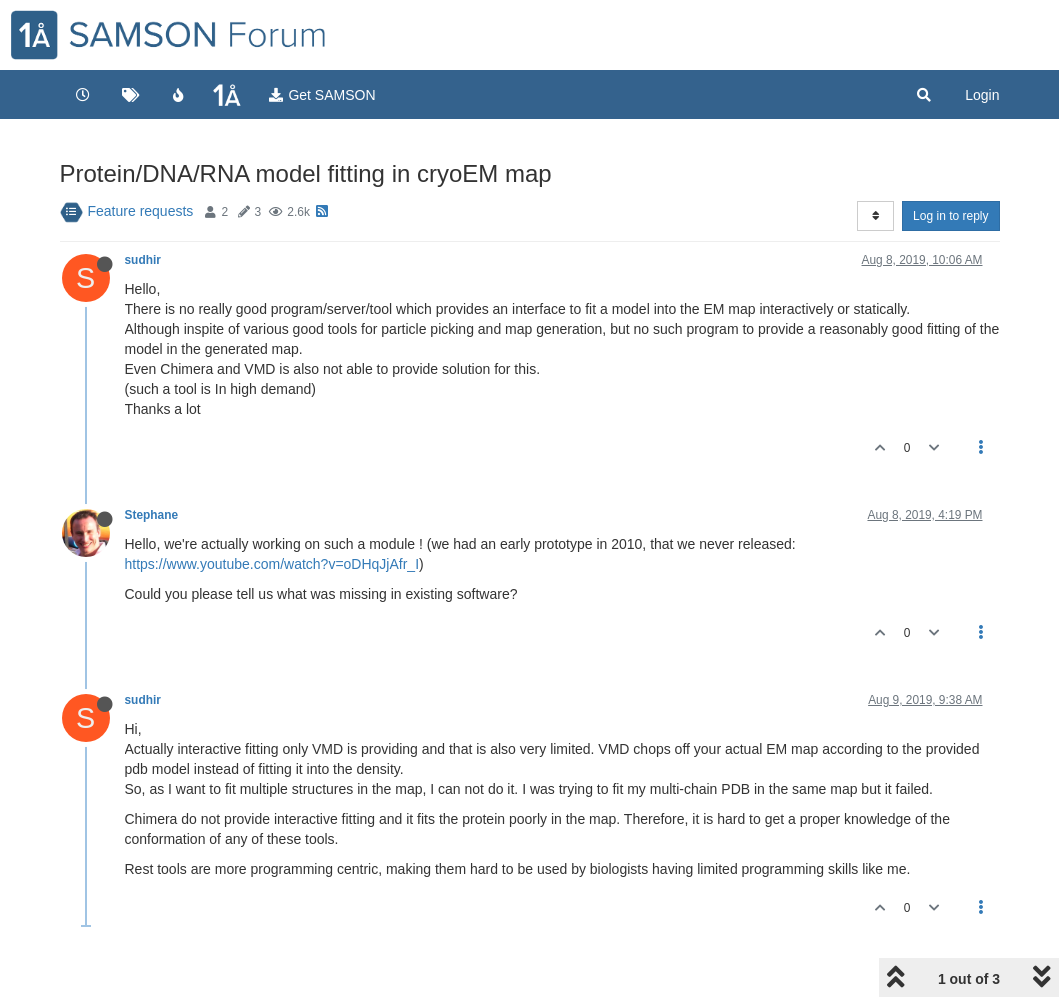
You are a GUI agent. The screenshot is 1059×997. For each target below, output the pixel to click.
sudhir (143, 260)
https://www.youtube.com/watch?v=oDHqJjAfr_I (272, 564)
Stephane (152, 515)
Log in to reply (950, 216)
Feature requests (141, 211)
